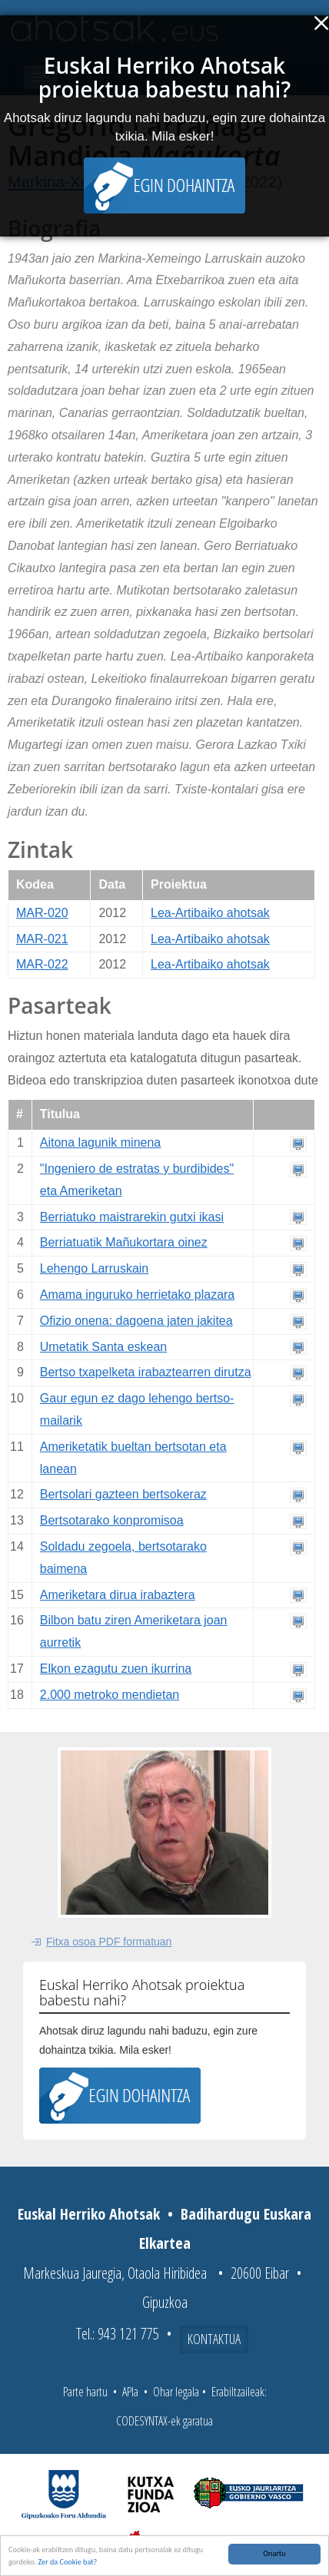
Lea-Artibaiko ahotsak (210, 912)
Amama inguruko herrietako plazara (137, 1294)
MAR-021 (42, 938)
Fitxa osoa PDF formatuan (108, 1941)
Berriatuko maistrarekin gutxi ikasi (132, 1216)
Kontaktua (214, 2338)
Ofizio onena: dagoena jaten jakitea (136, 1320)
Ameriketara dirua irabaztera (117, 1594)
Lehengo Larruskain (94, 1268)
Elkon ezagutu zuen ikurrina (115, 1668)
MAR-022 (42, 964)
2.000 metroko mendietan (109, 1694)
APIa (130, 2391)
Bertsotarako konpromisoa (112, 1520)
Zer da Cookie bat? (67, 2562)
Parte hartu (85, 2391)
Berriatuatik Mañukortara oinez (124, 1242)
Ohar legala (176, 2391)
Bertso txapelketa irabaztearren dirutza (145, 1372)
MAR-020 (42, 912)
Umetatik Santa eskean (103, 1346)
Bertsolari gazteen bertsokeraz (123, 1494)
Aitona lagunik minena (100, 1142)
